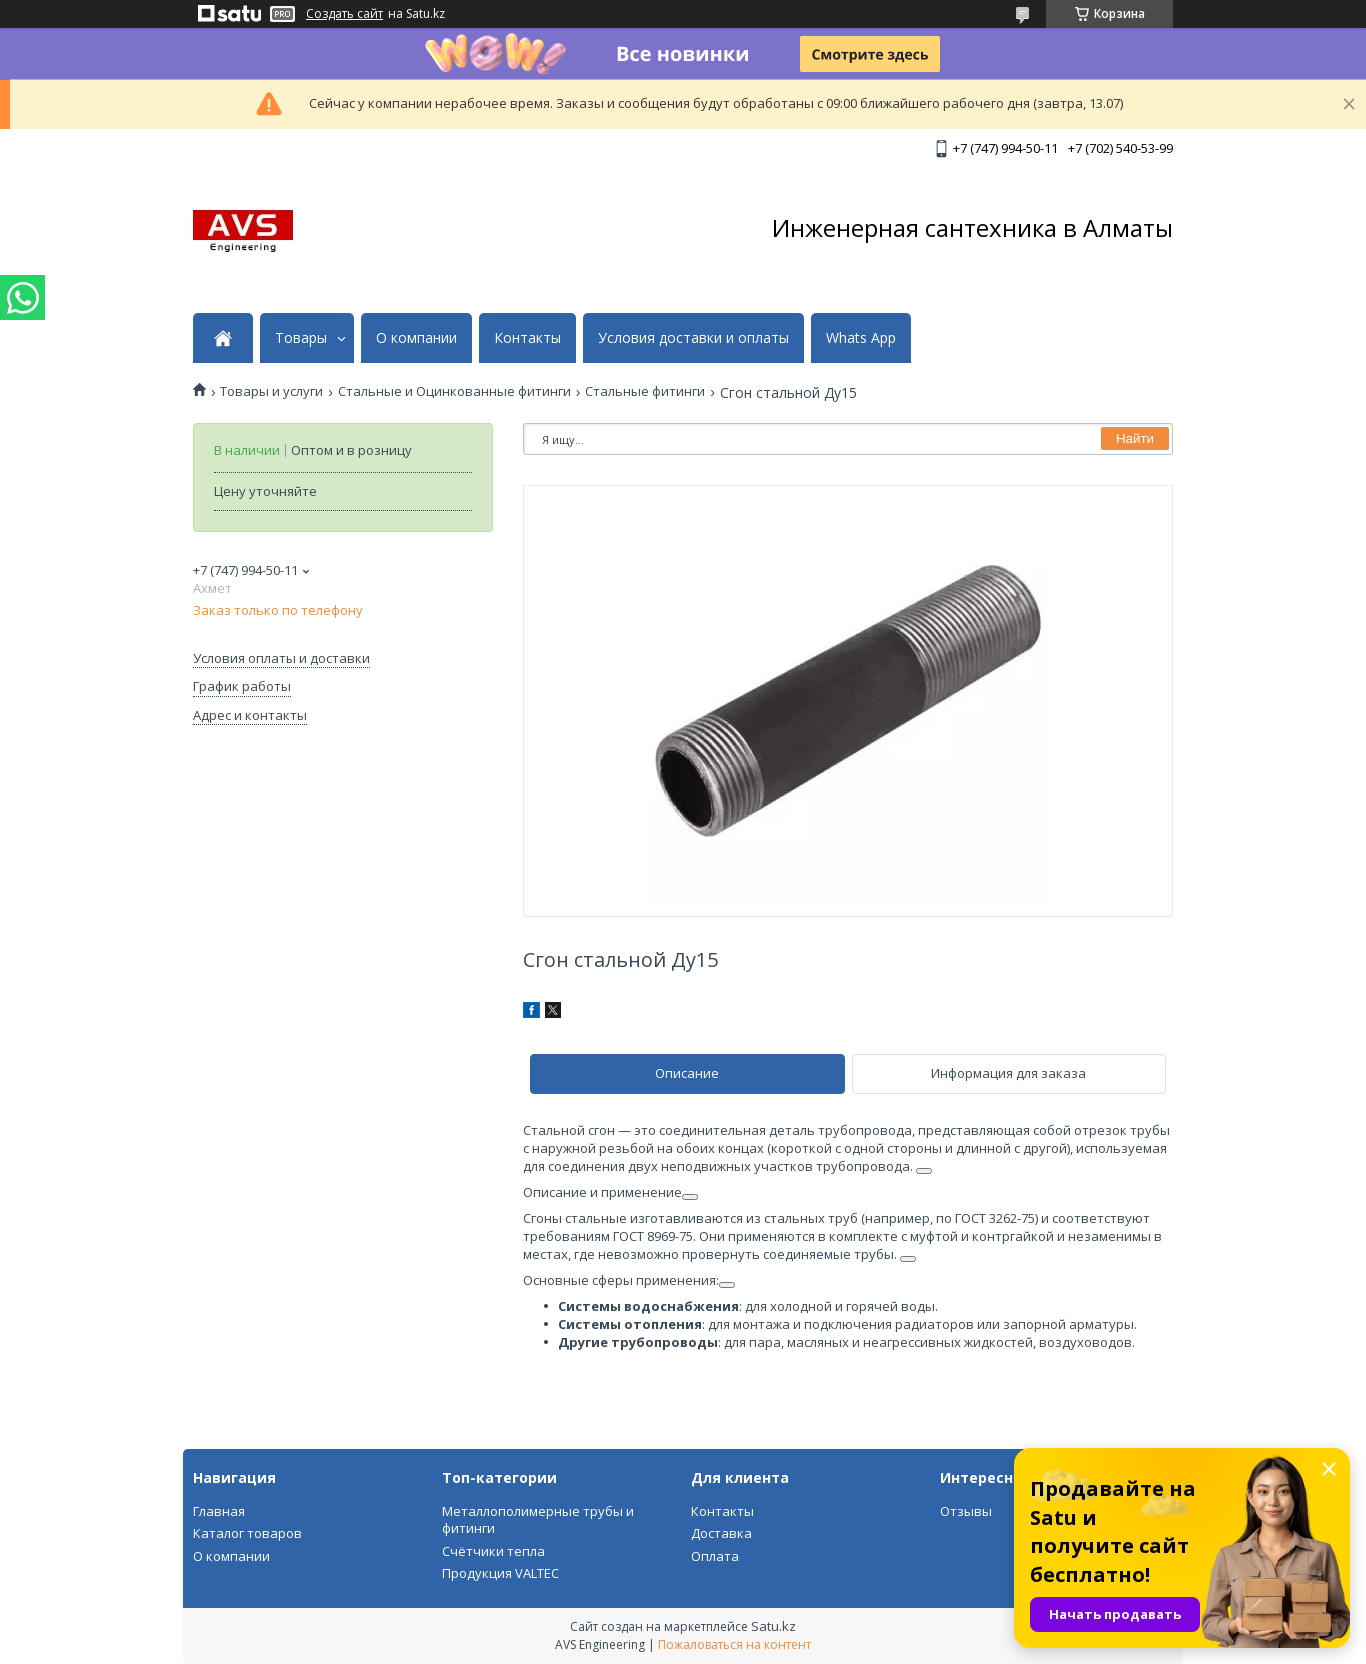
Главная (219, 1511)
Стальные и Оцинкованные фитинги (454, 391)
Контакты (527, 338)
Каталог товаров (247, 1533)
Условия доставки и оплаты (693, 338)
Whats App (861, 338)
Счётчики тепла (493, 1551)
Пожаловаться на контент (734, 1644)
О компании (416, 338)
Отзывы (966, 1511)
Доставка (721, 1533)
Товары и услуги (271, 391)
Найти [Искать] (1135, 438)
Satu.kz (773, 1626)
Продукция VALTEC (500, 1573)
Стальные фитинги (645, 391)
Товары (301, 338)
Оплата (715, 1556)
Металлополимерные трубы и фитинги (538, 1520)
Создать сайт (344, 14)
